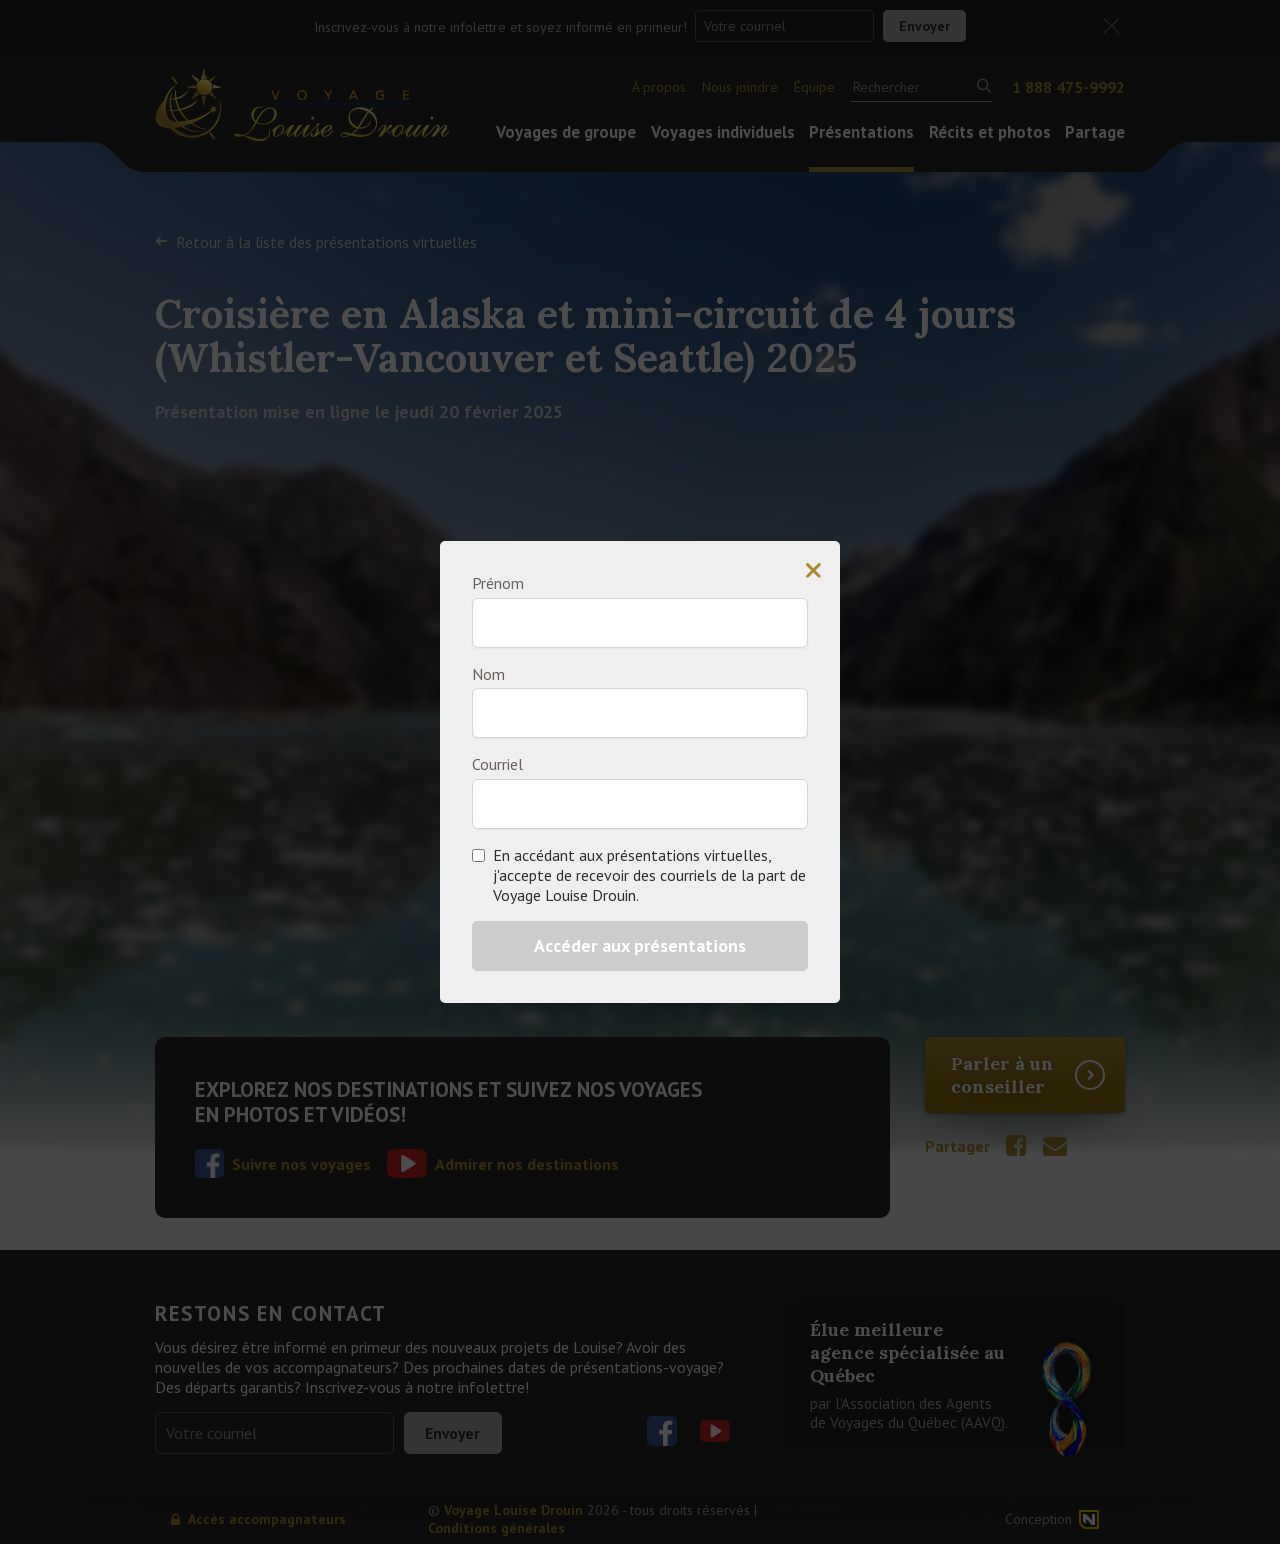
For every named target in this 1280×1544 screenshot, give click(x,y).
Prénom (498, 583)
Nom (488, 674)
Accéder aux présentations (640, 945)
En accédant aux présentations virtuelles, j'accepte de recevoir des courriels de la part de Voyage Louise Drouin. (649, 875)
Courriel (497, 764)
